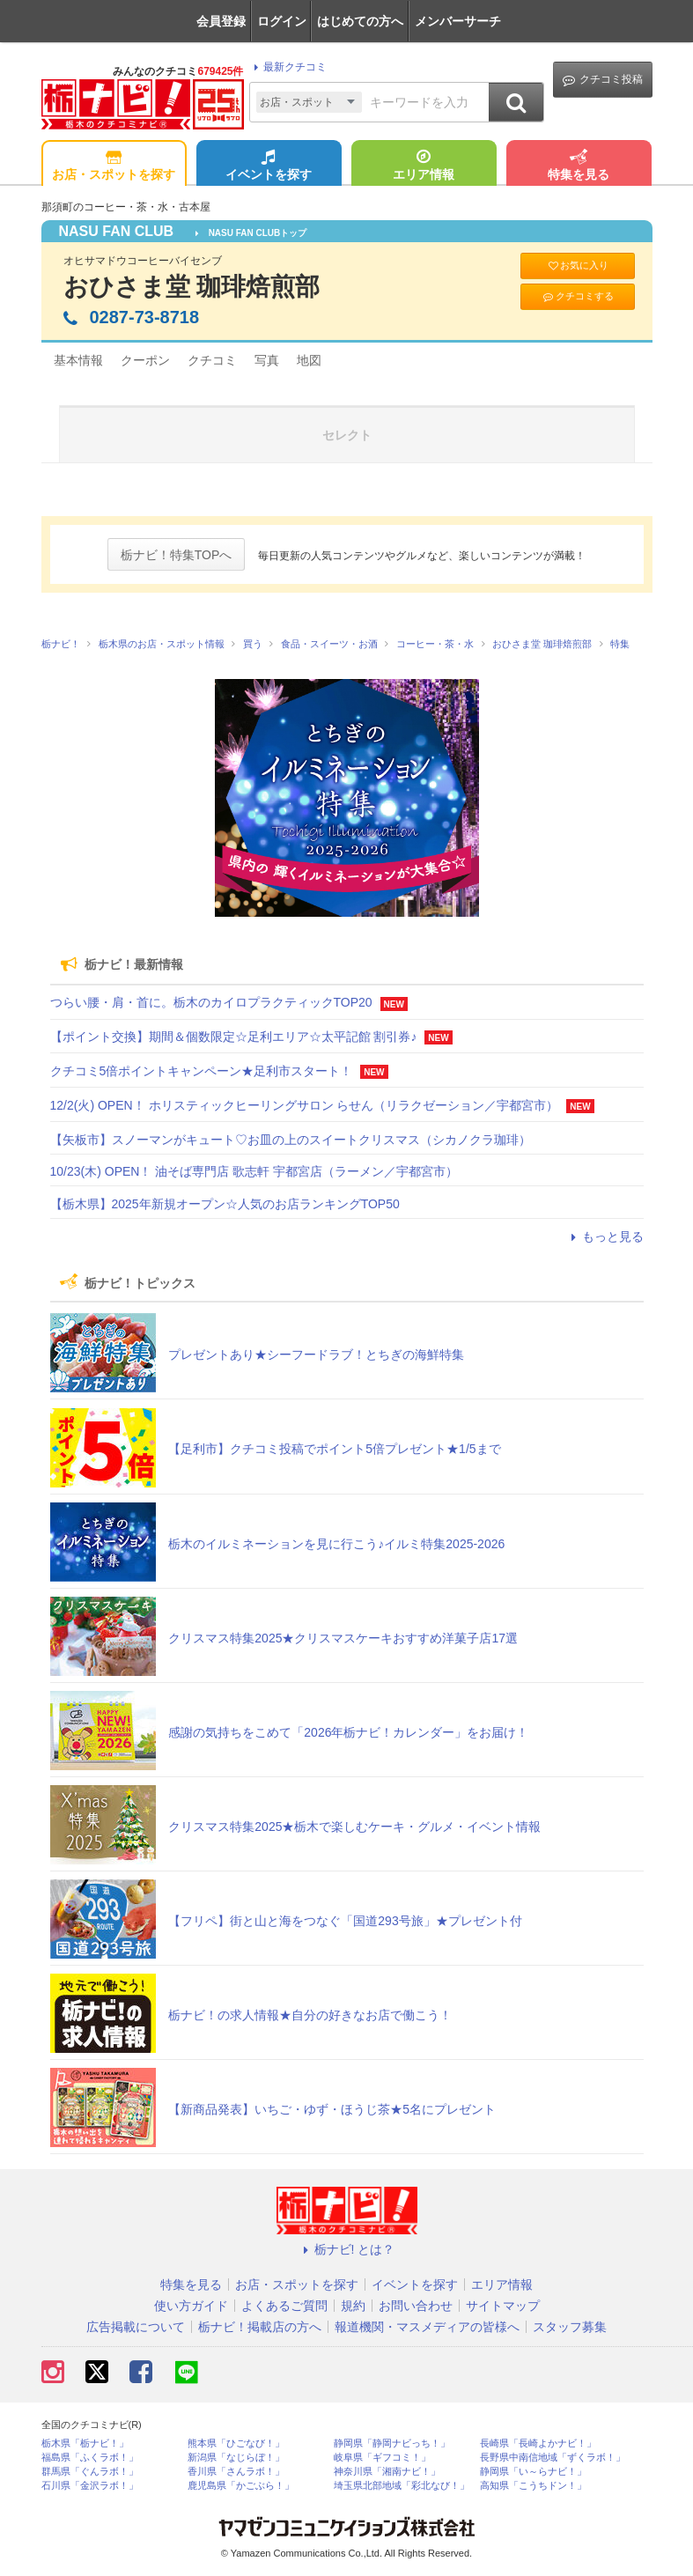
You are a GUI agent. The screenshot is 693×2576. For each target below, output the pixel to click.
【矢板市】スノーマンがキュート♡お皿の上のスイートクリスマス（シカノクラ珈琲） (290, 1140)
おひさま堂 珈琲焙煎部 (192, 286)
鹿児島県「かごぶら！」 (241, 2486)
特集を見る (578, 166)
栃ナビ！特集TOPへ (176, 555)
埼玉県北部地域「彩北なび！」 (401, 2486)
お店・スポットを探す (113, 166)
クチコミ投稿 (603, 79)
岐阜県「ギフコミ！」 (382, 2457)
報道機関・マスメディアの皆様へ (427, 2327)
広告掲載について (135, 2327)
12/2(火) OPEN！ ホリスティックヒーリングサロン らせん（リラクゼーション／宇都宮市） (304, 1105)
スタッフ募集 (570, 2327)
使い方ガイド (191, 2306)
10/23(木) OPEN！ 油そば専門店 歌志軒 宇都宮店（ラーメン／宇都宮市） (254, 1171)
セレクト (347, 435)
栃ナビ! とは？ (347, 2249)
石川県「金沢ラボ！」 (89, 2486)
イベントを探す (268, 166)
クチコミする (577, 296)
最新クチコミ (287, 67)
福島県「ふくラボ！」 (89, 2457)
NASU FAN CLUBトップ (251, 233)
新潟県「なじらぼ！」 (236, 2457)
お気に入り (577, 265)
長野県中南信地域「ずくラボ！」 (552, 2457)
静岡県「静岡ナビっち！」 (392, 2443)
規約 (353, 2306)
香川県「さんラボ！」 (236, 2471)
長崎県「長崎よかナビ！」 (538, 2443)
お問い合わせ (416, 2306)
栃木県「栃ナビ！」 (85, 2443)
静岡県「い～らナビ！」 (533, 2471)
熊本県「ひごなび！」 (236, 2443)
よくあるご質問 (284, 2306)
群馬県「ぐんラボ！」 (89, 2471)
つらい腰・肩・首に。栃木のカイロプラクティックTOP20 (211, 1002)
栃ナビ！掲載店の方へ (259, 2327)
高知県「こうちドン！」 (533, 2486)
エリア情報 (423, 166)
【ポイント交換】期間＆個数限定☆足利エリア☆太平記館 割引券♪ (233, 1037)
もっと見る (605, 1236)
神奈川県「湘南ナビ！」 (387, 2471)
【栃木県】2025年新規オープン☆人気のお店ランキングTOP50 (225, 1204)
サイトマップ (503, 2306)
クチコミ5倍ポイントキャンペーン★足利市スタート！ (201, 1071)
